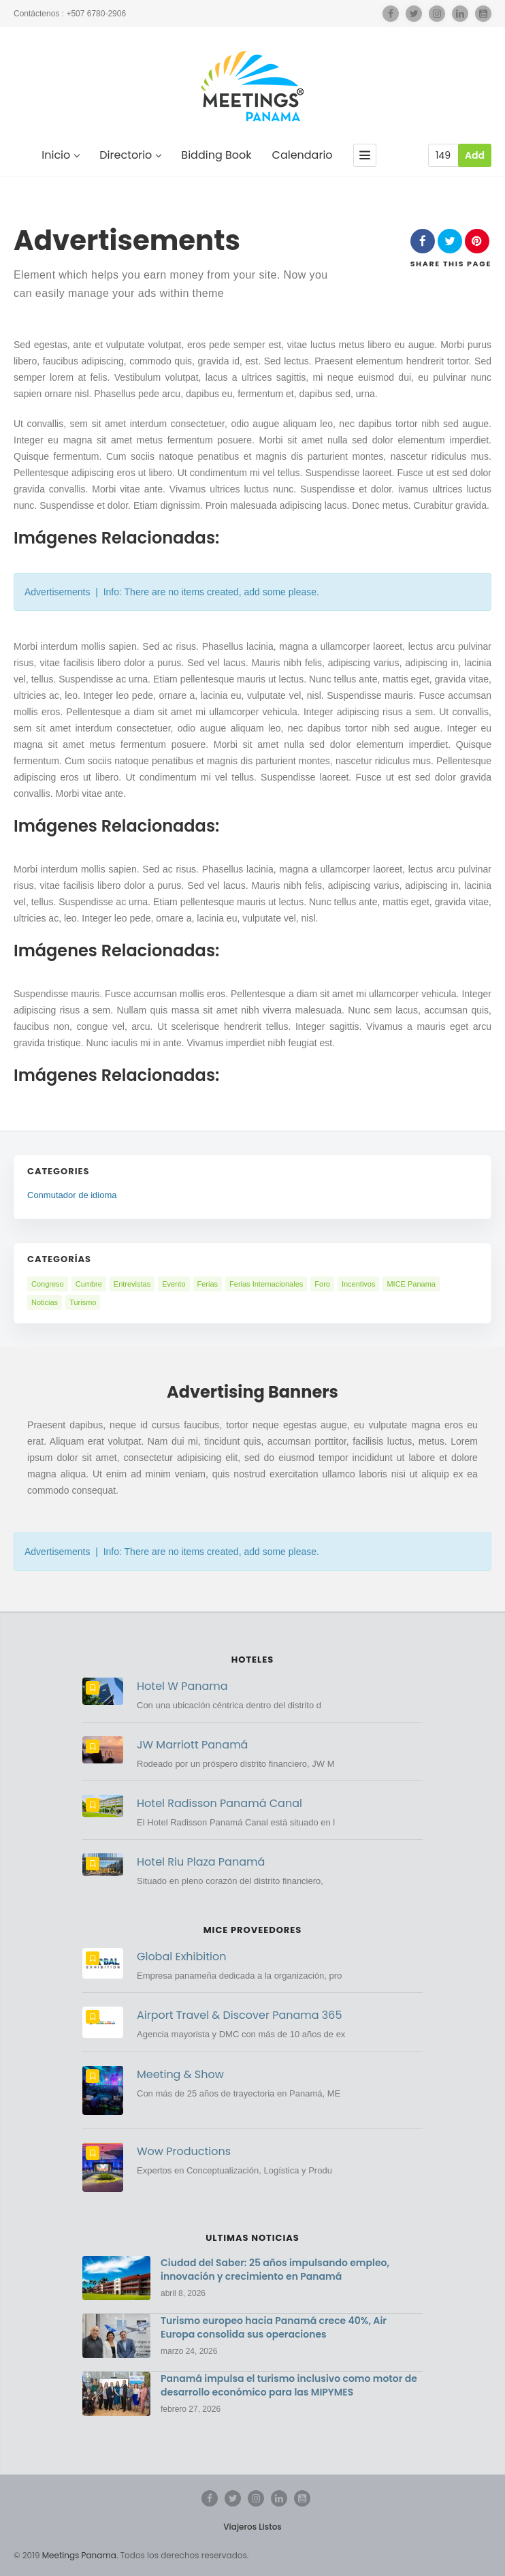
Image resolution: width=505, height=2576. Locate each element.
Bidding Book (216, 155)
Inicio (60, 155)
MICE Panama (411, 1284)
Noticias (44, 1302)
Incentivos (359, 1284)
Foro (322, 1284)
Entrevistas (132, 1284)
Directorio (130, 155)
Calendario (302, 155)
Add (475, 155)
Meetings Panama (79, 2555)
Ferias (207, 1284)
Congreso (47, 1284)
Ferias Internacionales (266, 1284)
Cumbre (89, 1284)
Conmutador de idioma (72, 1195)
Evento (173, 1284)
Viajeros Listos (252, 2526)
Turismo (82, 1302)
